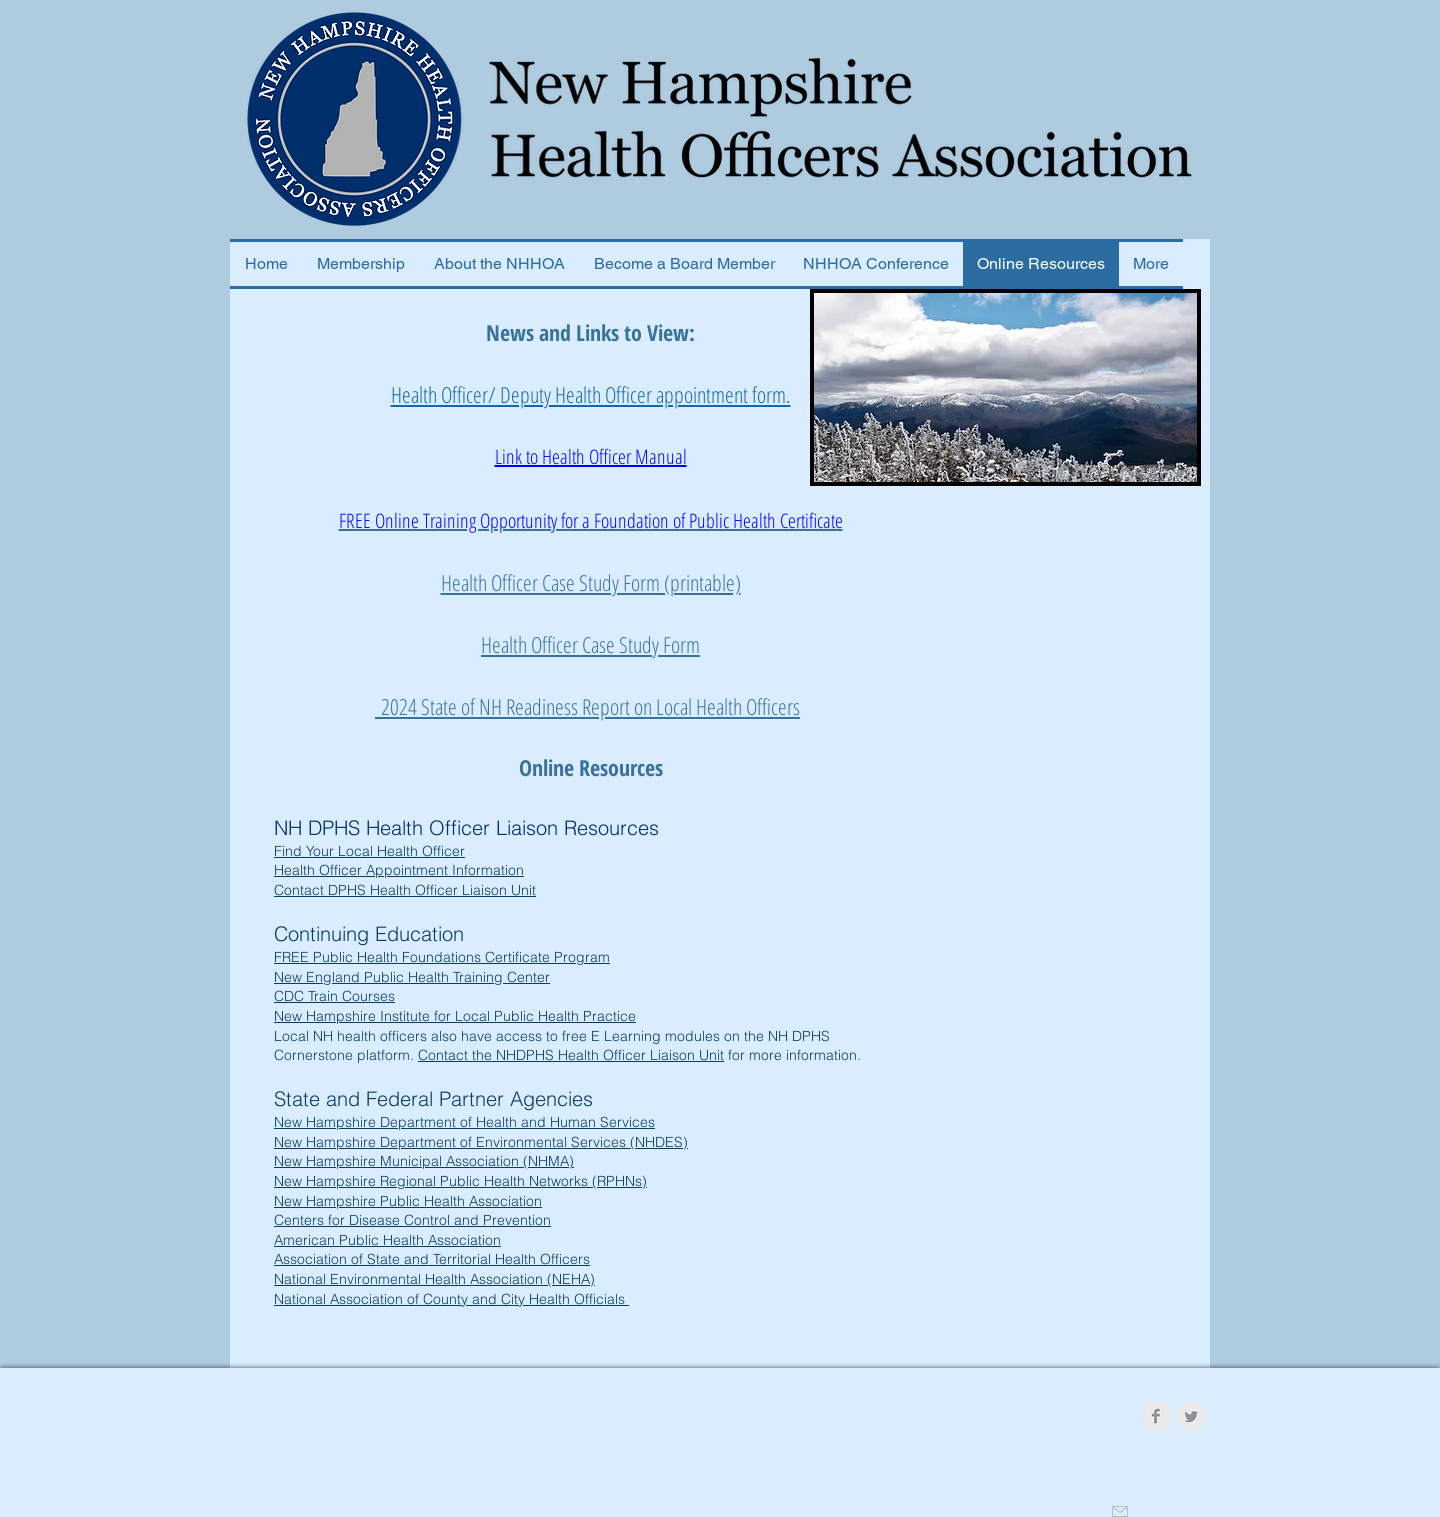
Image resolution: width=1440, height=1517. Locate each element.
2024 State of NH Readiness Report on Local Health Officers (587, 706)
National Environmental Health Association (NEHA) (434, 1279)
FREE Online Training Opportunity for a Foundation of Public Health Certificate (591, 520)
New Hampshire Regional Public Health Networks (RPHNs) (460, 1181)
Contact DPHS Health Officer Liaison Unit (405, 890)
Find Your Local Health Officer (369, 851)
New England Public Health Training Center (412, 977)
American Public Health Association (387, 1240)
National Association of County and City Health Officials (451, 1299)
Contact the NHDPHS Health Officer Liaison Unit (571, 1055)
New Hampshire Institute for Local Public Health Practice (455, 1016)
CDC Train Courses (334, 996)
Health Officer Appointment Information (399, 870)
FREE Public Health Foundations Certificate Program (442, 957)
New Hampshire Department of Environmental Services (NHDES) (481, 1142)
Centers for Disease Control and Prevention (412, 1220)
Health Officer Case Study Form (590, 644)
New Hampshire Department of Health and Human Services (464, 1122)
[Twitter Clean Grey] (1191, 1416)
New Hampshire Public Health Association (408, 1201)
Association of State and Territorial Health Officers (432, 1259)
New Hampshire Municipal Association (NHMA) (424, 1161)
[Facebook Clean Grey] (1156, 1416)
